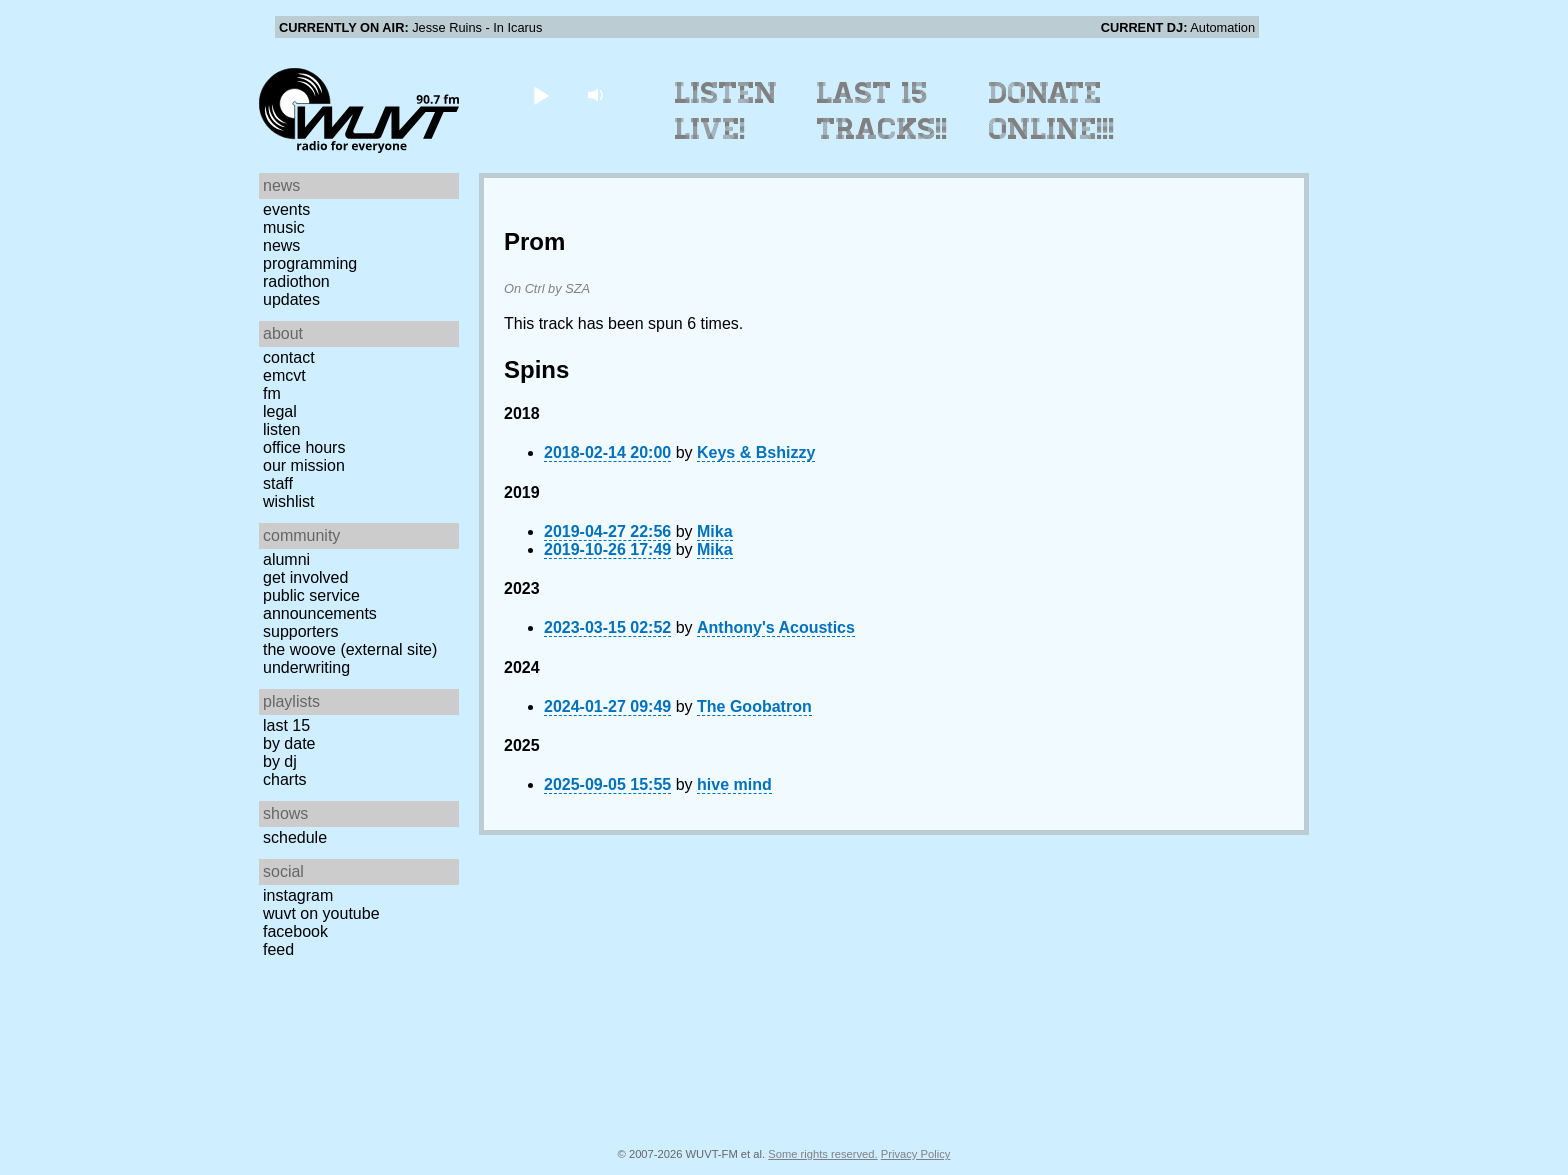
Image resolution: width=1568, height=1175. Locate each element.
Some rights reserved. (822, 1154)
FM (272, 393)
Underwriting (306, 667)
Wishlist (289, 501)
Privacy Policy (916, 1154)
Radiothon (296, 281)
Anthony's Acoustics (776, 627)
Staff (278, 483)
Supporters (301, 631)
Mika (715, 531)
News (281, 245)
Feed (278, 949)
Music (284, 227)
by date (289, 743)
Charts (285, 779)
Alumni (286, 559)
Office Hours (304, 447)
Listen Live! (726, 111)
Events (286, 209)
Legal (280, 411)
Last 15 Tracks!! (882, 111)
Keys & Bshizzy (756, 452)
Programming (310, 263)
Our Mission (304, 465)
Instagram (298, 895)
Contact (289, 357)
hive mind (734, 784)
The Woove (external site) (350, 649)
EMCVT (284, 375)
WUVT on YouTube (321, 913)
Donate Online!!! (1052, 111)
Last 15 (286, 725)
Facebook (295, 931)
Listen (281, 429)
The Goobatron (754, 706)
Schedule (295, 837)
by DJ (280, 761)
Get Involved (305, 577)
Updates (291, 299)
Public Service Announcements (320, 604)
